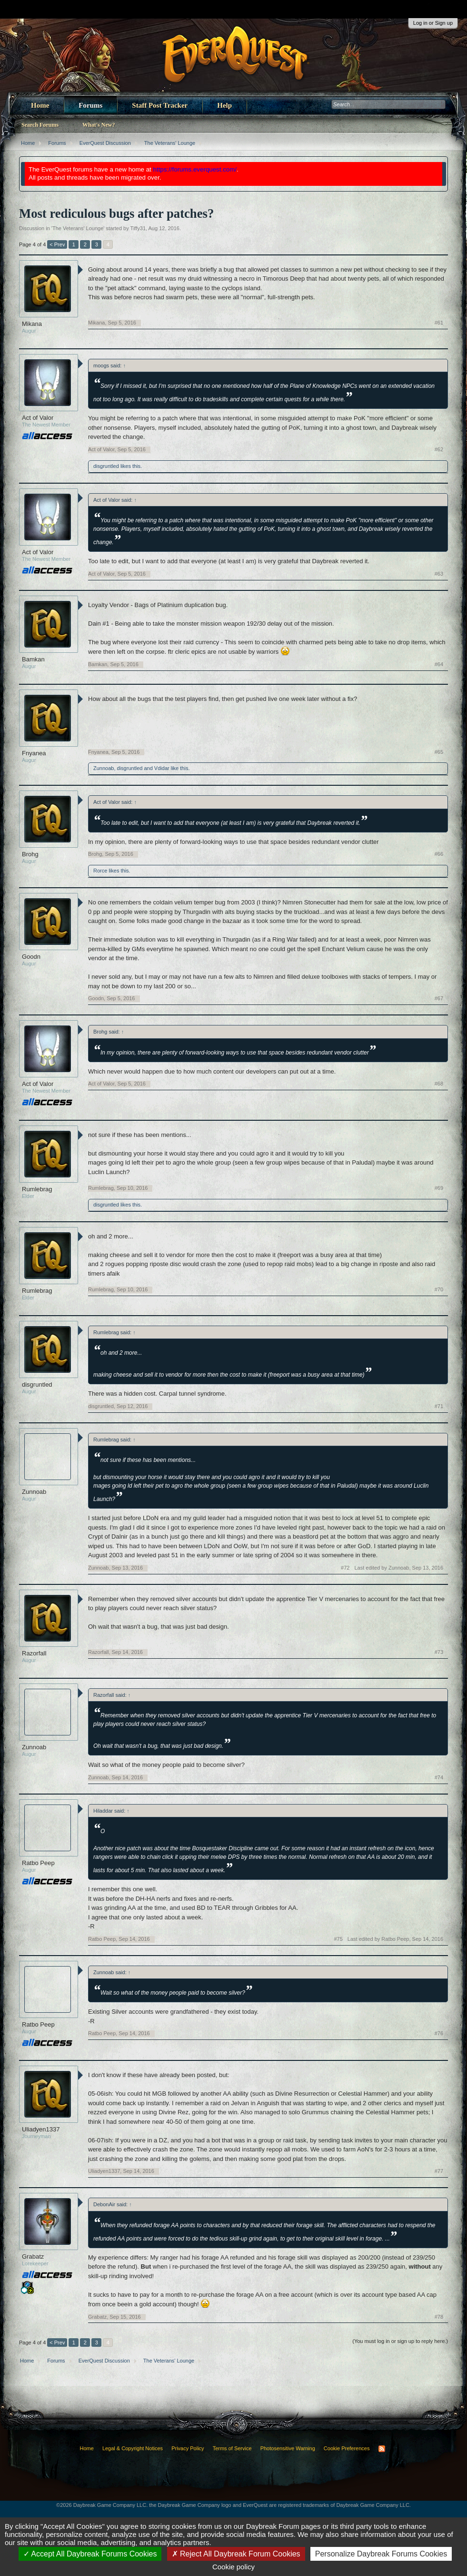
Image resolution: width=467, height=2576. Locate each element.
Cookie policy (233, 2567)
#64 (439, 664)
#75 (338, 1939)
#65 (439, 752)
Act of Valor (37, 417)
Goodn (31, 956)
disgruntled (106, 466)
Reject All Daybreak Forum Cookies (236, 2554)
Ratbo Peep (38, 1862)
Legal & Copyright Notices (132, 2448)
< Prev (57, 244)
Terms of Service (232, 2448)
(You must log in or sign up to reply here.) (400, 2341)
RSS (381, 2448)
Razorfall (34, 1653)
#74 (439, 1777)
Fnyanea (34, 753)
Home (40, 105)
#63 (439, 574)
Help (224, 105)
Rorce (100, 870)
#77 (439, 2171)
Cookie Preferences (347, 2448)
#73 (439, 1652)
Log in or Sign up (433, 23)
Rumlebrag (37, 1189)
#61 (439, 322)
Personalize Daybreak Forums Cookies (381, 2554)
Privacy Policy (187, 2448)
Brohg (30, 854)
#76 (439, 2033)
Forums (90, 105)
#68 (439, 1083)
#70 (439, 1289)
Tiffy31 (138, 228)
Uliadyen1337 (41, 2129)
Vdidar (161, 768)
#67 (439, 998)
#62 (439, 449)
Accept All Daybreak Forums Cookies (90, 2554)
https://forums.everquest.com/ (195, 169)
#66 (439, 854)
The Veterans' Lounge (77, 228)
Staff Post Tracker (160, 105)
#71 (439, 1406)
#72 (345, 1568)
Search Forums (40, 125)
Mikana (32, 323)
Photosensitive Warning (287, 2448)
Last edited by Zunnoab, (398, 1568)
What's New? (98, 125)
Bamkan (33, 659)
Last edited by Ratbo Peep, (395, 1939)
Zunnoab (103, 768)
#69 (439, 1188)
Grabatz (33, 2256)
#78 (439, 2317)
